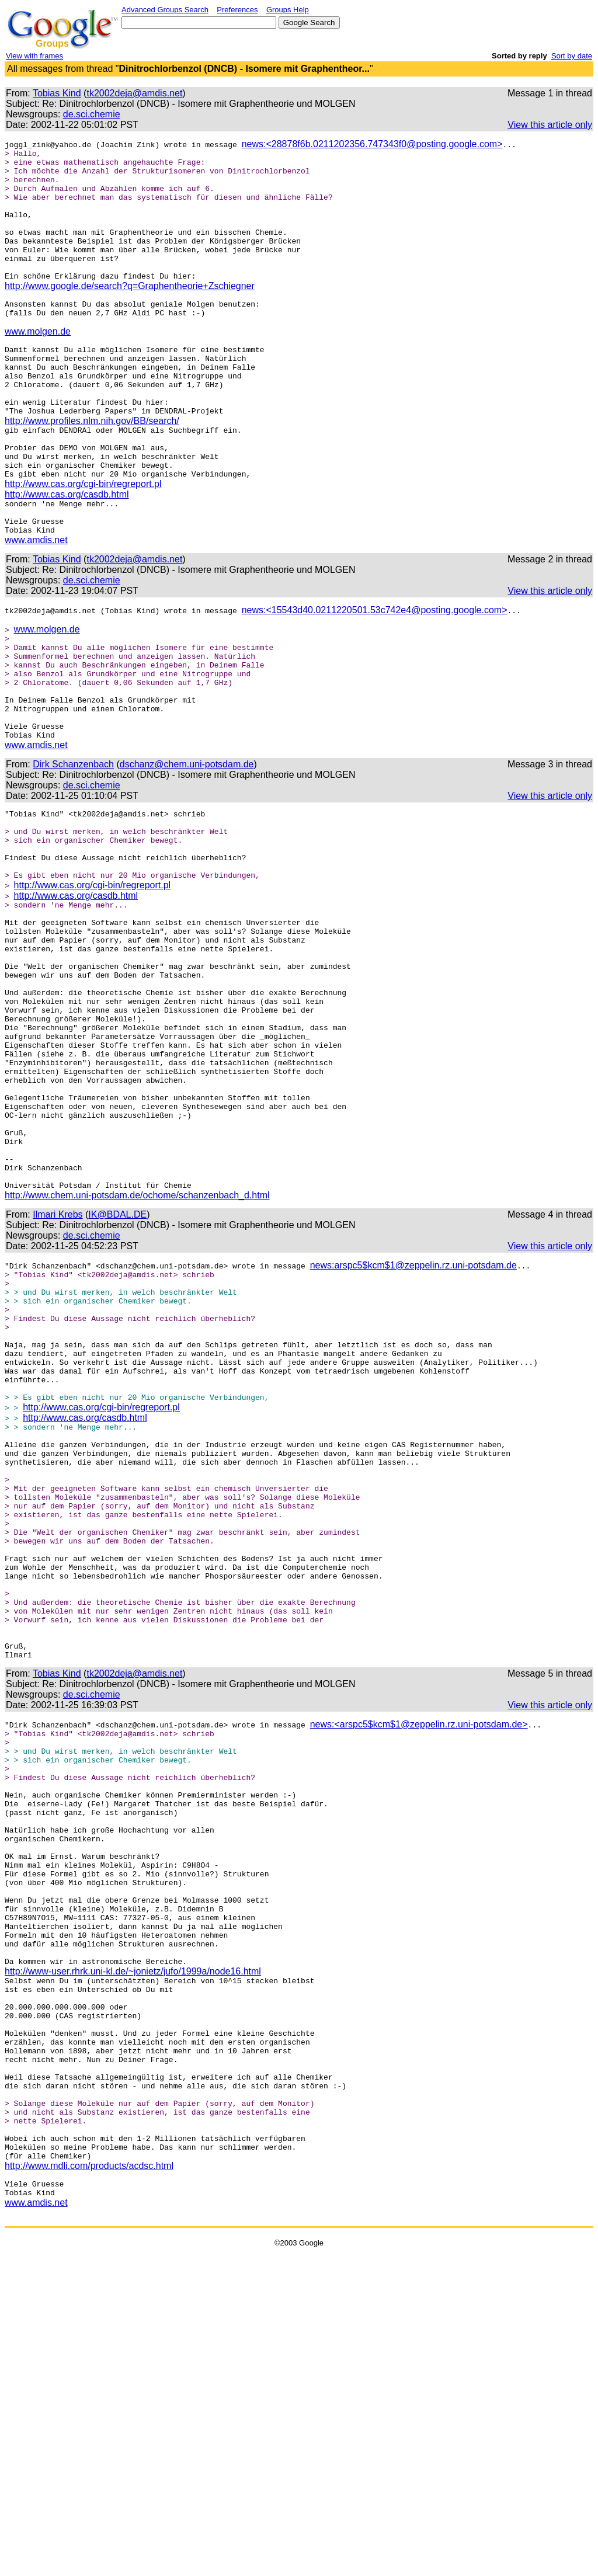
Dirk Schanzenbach (73, 853)
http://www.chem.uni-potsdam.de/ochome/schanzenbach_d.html (137, 1356)
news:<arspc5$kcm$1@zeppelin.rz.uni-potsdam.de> (419, 1959)
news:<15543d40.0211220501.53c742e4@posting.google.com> (374, 677)
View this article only (549, 125)
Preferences (237, 9)
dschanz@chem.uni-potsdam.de (187, 853)
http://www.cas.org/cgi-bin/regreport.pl (83, 543)
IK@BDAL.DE (117, 1376)
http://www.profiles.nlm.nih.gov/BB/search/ (92, 470)
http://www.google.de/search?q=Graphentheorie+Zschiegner (130, 312)
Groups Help (287, 9)
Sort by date (571, 55)
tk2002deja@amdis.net (134, 93)
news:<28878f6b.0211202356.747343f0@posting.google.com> (372, 144)
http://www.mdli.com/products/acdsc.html (89, 2485)
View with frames (34, 55)
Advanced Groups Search (164, 9)
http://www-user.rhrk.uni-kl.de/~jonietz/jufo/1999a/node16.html (133, 2253)
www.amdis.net (36, 606)
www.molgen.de (38, 365)
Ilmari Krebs (57, 1376)
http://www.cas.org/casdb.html (67, 554)
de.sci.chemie (91, 114)
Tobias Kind (57, 93)
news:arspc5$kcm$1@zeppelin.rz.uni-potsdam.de (413, 1426)
